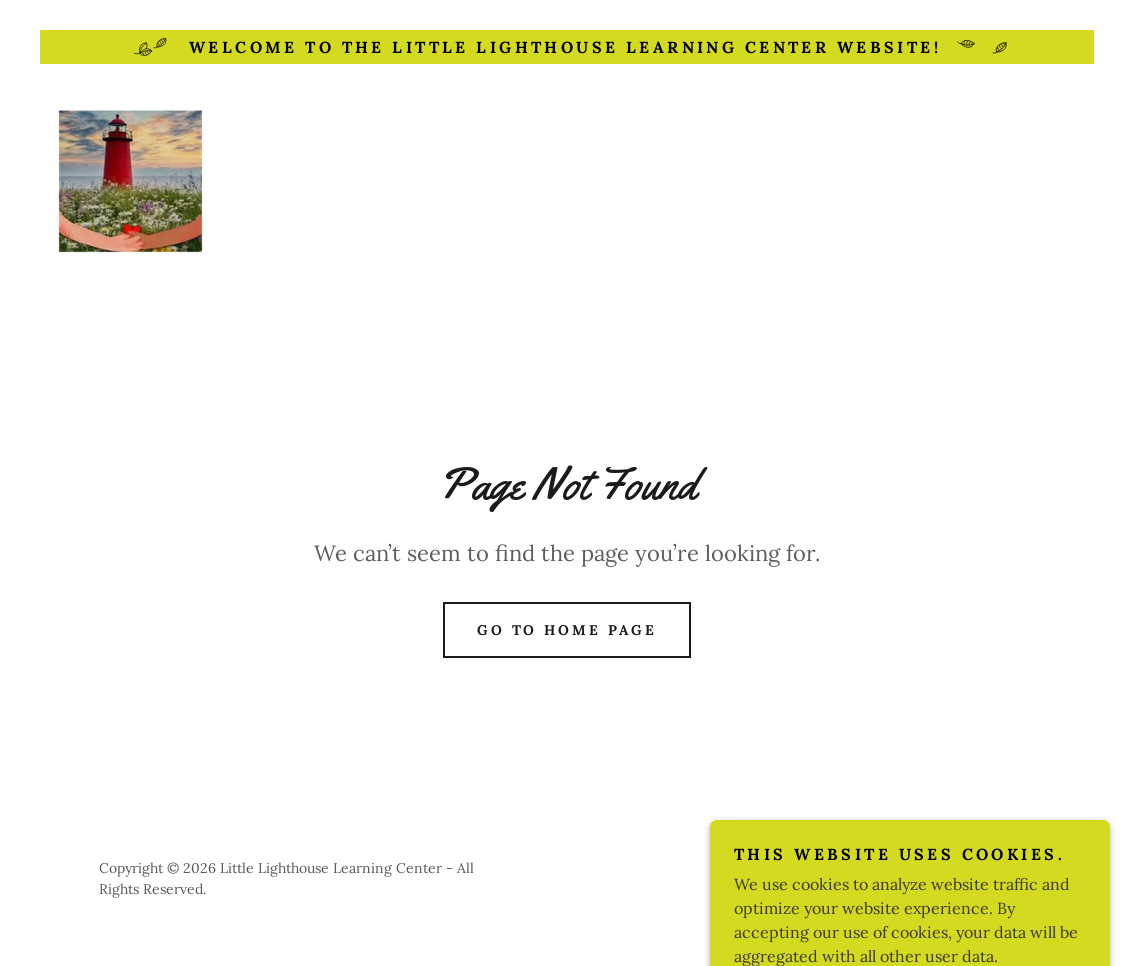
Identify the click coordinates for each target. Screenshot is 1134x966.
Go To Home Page (567, 630)
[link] (130, 184)
